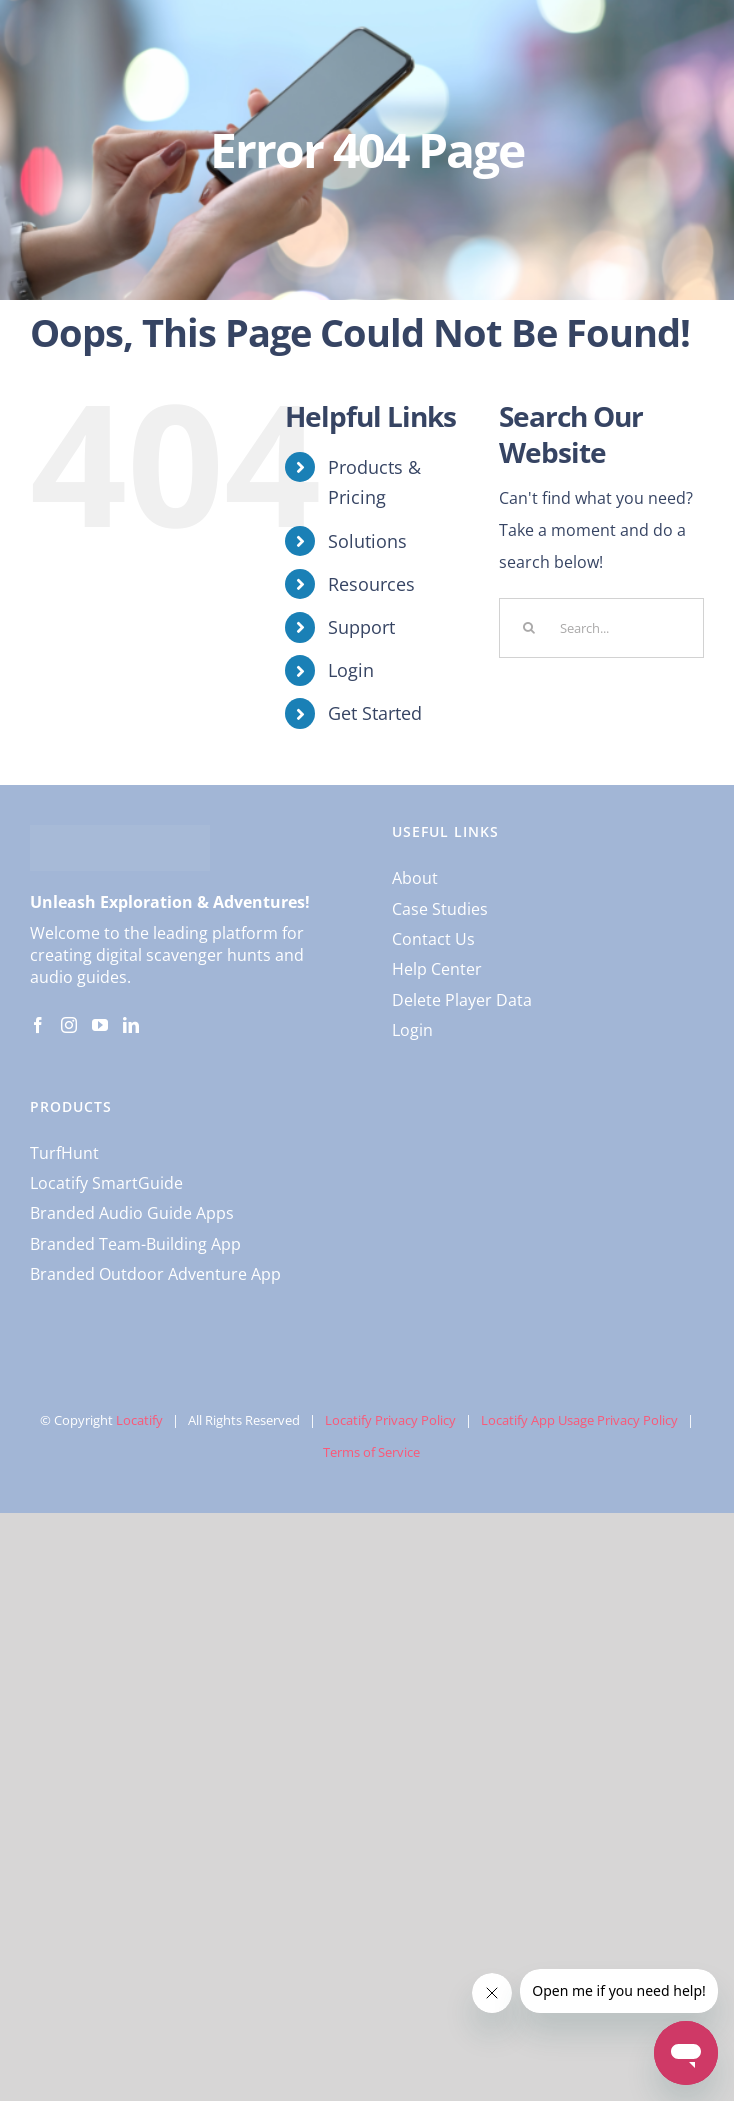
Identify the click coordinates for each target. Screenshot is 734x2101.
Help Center (437, 969)
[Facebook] (38, 1025)
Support (361, 627)
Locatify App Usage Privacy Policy (579, 1420)
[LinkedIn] (131, 1025)
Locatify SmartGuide (106, 1183)
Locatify (139, 1420)
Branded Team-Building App (135, 1244)
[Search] (529, 628)
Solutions (367, 541)
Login (351, 670)
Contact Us (433, 939)
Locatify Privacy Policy (390, 1420)
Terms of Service (371, 1452)
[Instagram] (69, 1025)
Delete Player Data (462, 1000)
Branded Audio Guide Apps (132, 1213)
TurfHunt (64, 1153)
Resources (371, 584)
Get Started (375, 713)
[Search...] (601, 628)
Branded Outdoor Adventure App (155, 1274)
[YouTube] (100, 1025)
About (415, 878)
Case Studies (440, 909)
